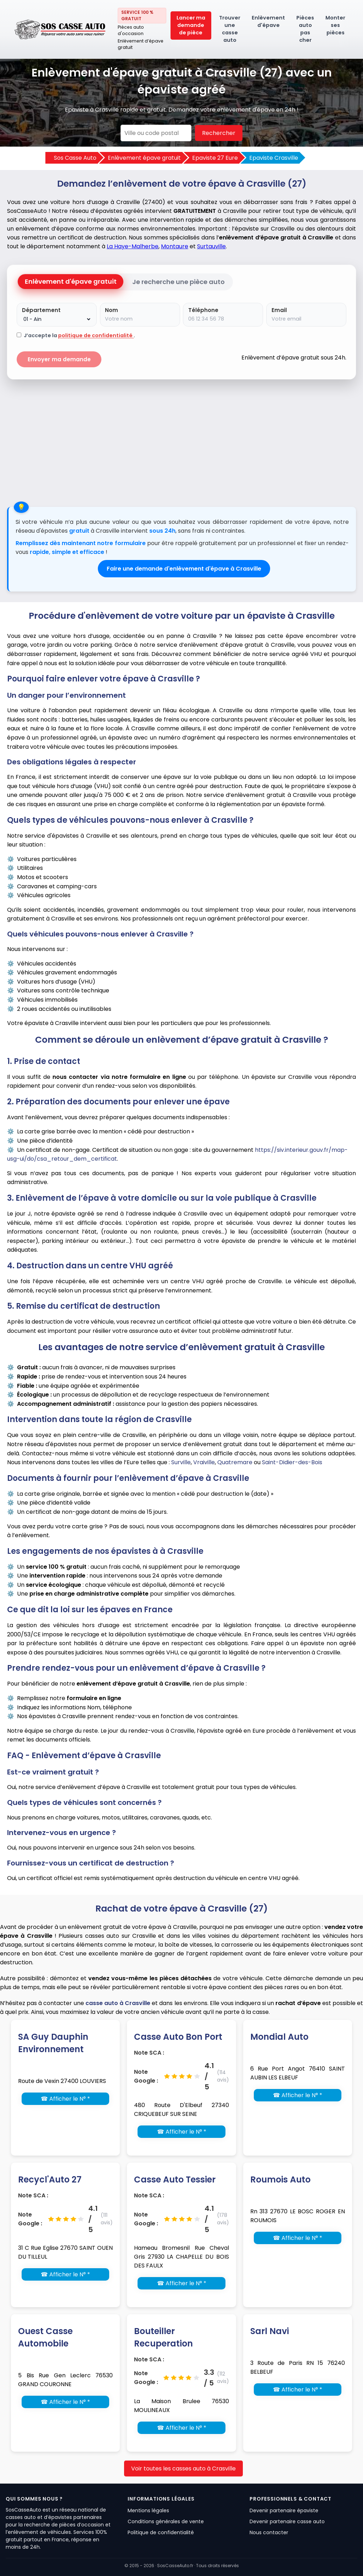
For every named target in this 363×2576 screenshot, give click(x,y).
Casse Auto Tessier (175, 2179)
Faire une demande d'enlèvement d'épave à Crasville (184, 569)
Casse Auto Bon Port (178, 2037)
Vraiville (204, 1462)
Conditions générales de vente (166, 2521)
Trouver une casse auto (229, 29)
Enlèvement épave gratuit (144, 158)
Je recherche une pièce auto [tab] (178, 281)
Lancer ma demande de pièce (191, 25)
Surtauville (211, 246)
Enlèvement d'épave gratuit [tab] (71, 281)
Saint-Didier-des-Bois (292, 1462)
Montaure (174, 246)
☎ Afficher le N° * (65, 2099)
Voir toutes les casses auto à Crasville (183, 2468)
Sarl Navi (269, 2331)
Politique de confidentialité (161, 2532)
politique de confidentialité (96, 335)
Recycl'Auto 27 (50, 2179)
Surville (181, 1462)
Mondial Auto (279, 2037)
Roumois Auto (280, 2179)
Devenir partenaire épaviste (284, 2510)
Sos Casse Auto (75, 158)
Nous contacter (269, 2532)
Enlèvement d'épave (268, 21)
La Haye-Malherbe (132, 246)
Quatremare (234, 1462)
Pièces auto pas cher (305, 29)
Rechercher (218, 133)
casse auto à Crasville (117, 2003)
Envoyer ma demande (59, 359)
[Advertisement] (181, 439)
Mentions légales (148, 2510)
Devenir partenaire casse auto (287, 2521)
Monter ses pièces (335, 25)
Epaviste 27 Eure (215, 158)
